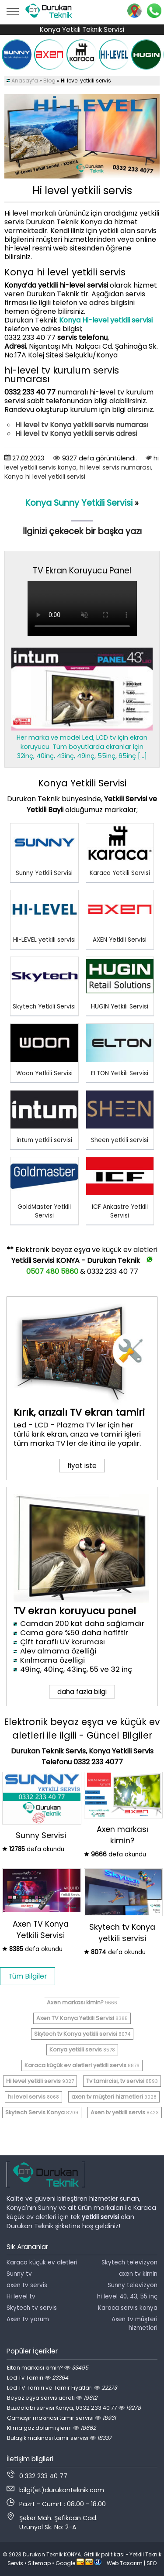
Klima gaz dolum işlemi (51, 2428)
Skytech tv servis (32, 2308)
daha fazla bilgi (82, 1691)
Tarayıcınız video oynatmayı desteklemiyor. (82, 608)
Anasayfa (24, 80)
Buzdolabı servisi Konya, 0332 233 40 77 (74, 2407)
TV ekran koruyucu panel (75, 1611)
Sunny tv (19, 2274)
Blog (49, 80)
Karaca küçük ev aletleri (42, 2262)
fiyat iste (82, 1465)
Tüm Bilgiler (27, 1976)
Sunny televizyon (132, 2285)
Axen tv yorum (28, 2319)
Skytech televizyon (129, 2262)
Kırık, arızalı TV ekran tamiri (79, 1412)
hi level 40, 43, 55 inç (127, 2296)
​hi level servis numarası (115, 467)
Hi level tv (21, 2296)
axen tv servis (27, 2285)
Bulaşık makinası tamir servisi (59, 2438)
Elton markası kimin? (47, 2367)
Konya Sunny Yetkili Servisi (79, 503)
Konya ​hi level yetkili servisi (44, 476)
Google (65, 2563)
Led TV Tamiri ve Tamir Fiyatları (62, 2387)
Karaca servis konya (127, 2308)
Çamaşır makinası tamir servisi (61, 2418)
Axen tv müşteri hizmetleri (134, 2323)
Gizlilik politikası (104, 2554)
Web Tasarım (125, 2563)
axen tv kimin (138, 2274)
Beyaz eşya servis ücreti (52, 2397)
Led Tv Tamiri (37, 2377)
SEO (152, 2563)
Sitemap (39, 2563)
